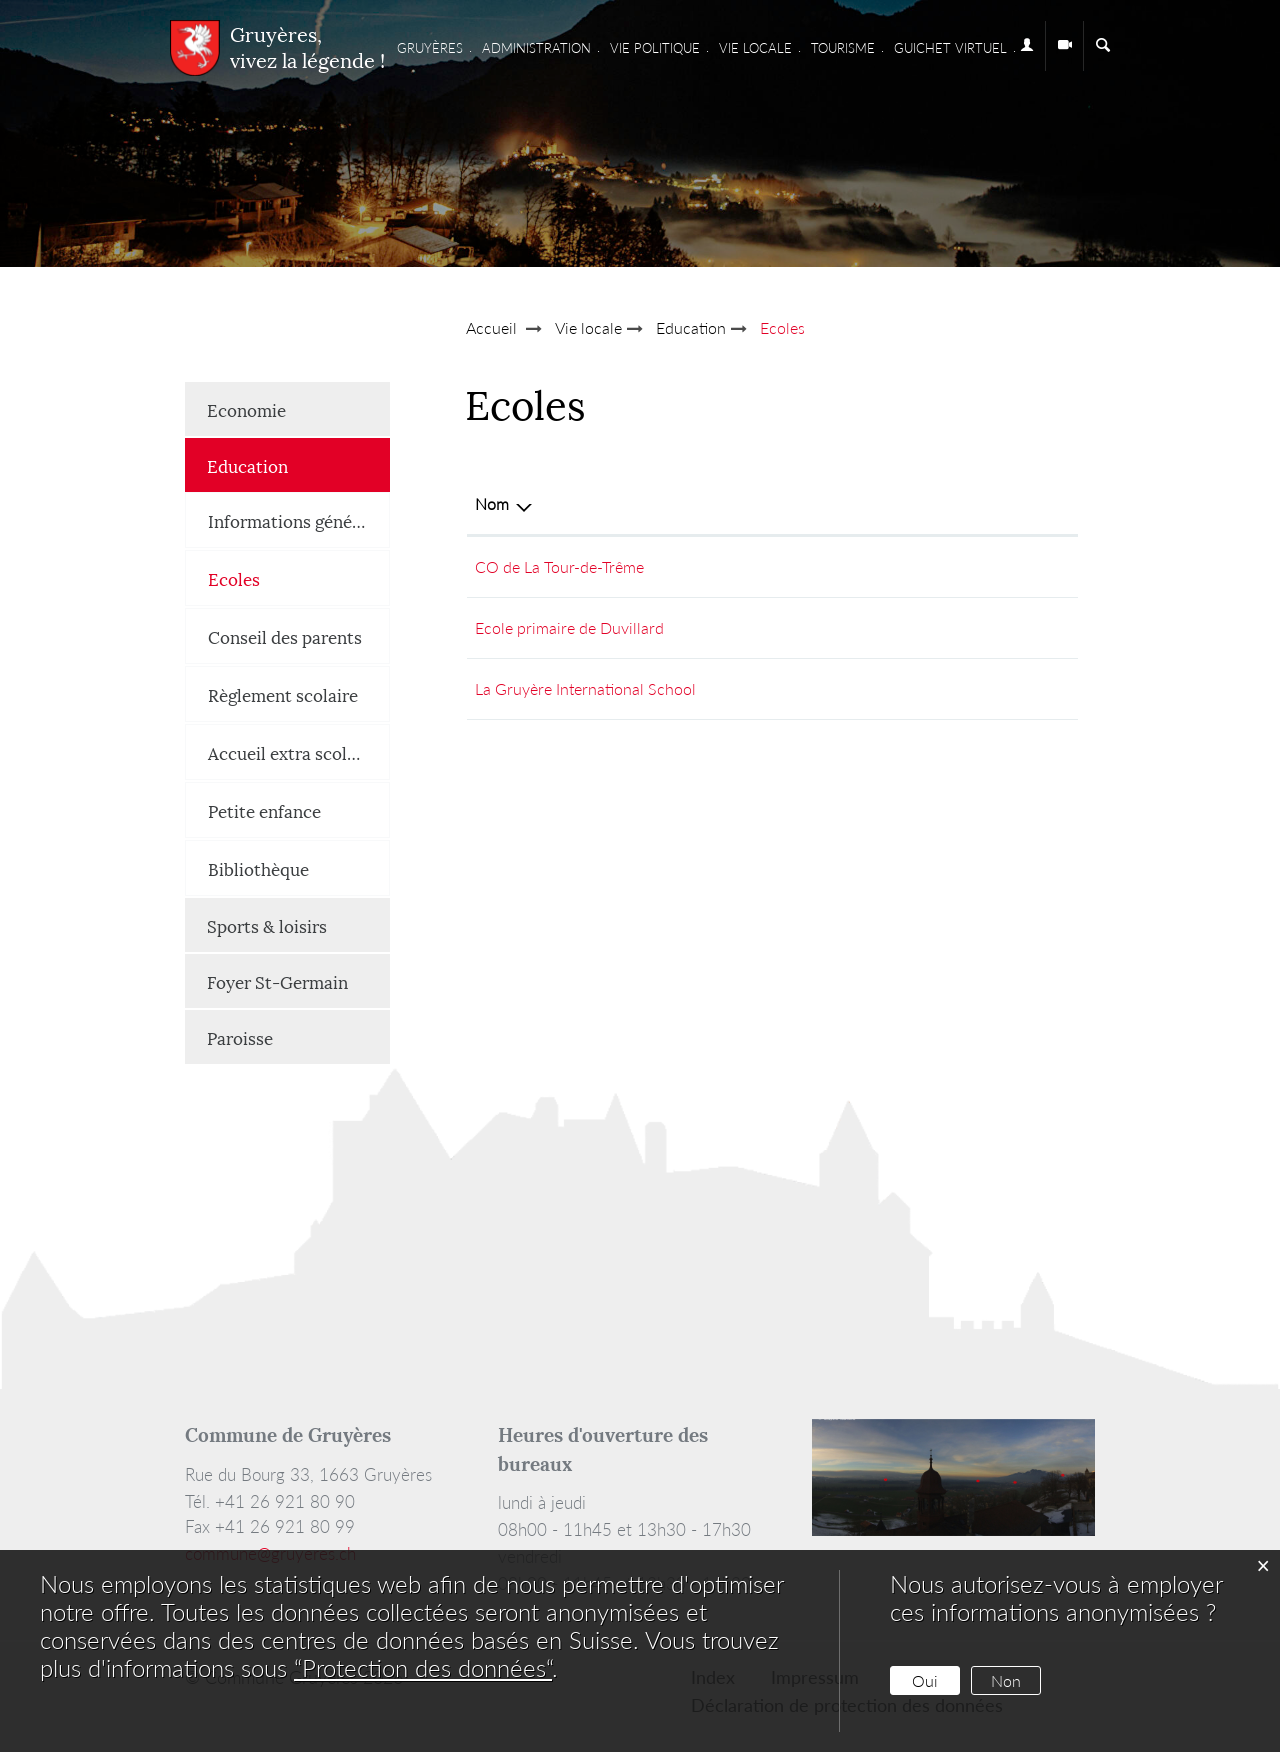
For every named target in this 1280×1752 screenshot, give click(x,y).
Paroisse (240, 1037)
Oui (925, 1680)
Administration (536, 48)
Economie (246, 409)
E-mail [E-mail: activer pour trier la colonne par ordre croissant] (855, 503)
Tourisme (843, 48)
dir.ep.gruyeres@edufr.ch (919, 627)
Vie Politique (655, 48)
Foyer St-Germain (277, 981)
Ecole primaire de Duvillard (569, 627)
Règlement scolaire (283, 694)
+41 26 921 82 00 (751, 688)
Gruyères (430, 48)
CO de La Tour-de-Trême (559, 566)
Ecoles (284, 577)
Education (247, 465)
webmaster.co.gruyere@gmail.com (951, 566)
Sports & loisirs (267, 925)
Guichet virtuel (950, 48)
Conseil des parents (285, 636)
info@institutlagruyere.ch (920, 688)
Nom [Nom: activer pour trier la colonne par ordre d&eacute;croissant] (492, 503)
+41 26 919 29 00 (751, 566)
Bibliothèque (258, 868)
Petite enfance (264, 810)
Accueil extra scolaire (292, 752)
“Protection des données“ (423, 1667)
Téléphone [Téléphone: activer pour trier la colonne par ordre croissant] (724, 503)
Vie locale (755, 48)
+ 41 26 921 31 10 (753, 627)
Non (1006, 1680)
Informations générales (299, 520)
